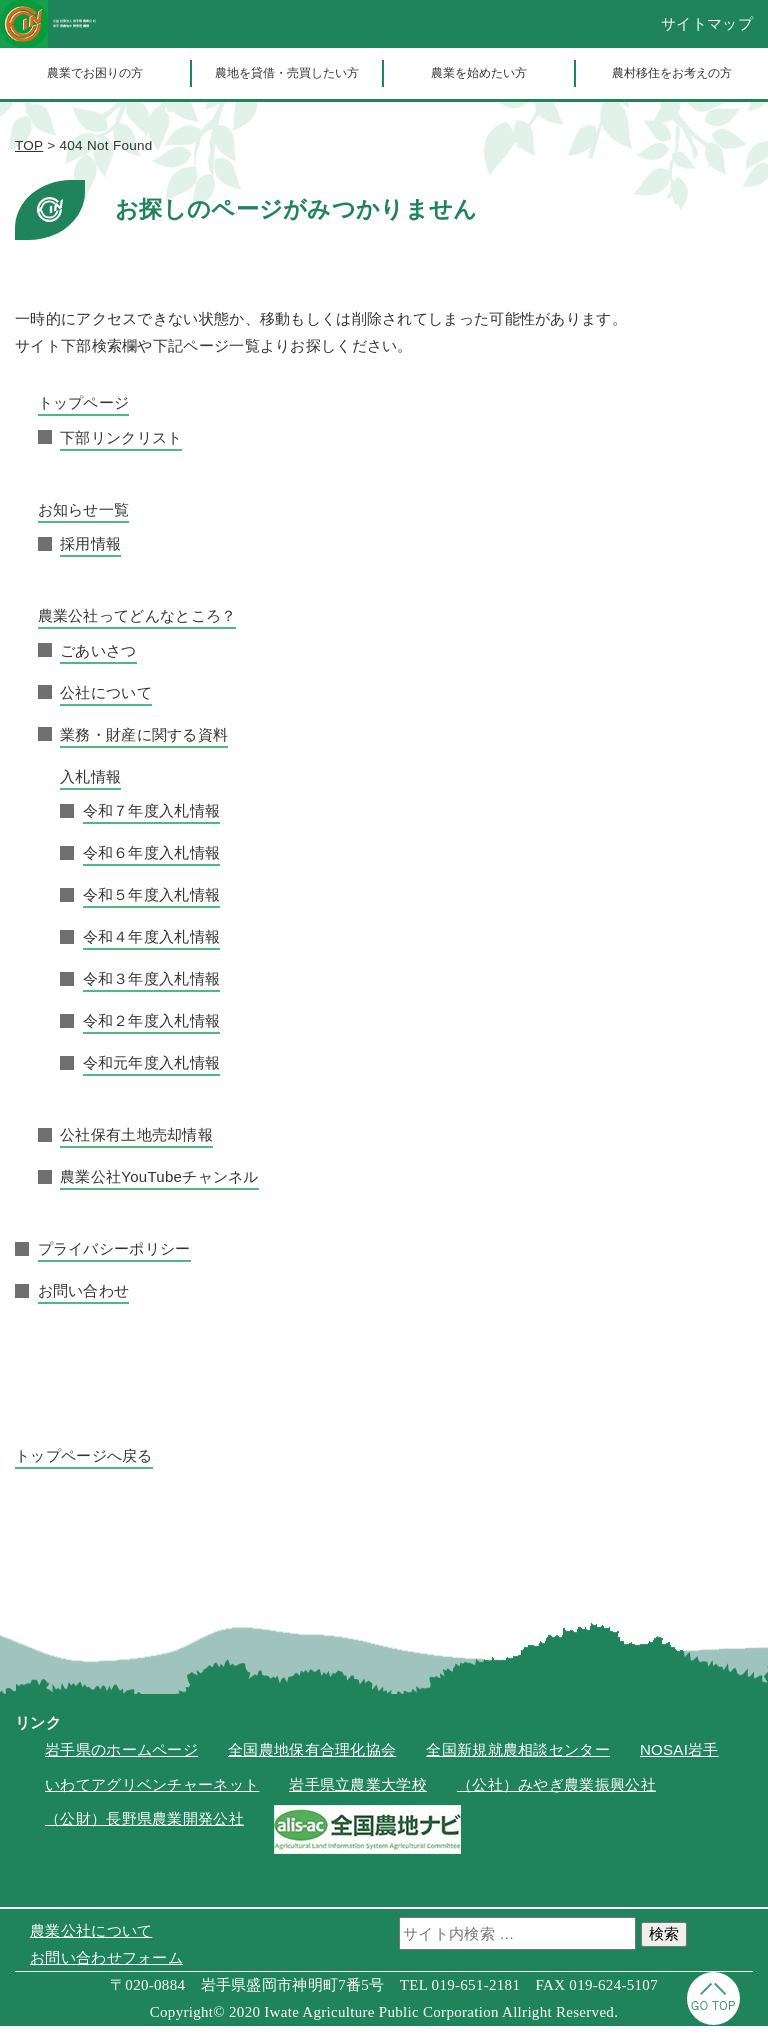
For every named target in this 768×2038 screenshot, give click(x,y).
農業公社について (91, 1942)
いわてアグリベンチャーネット (152, 1796)
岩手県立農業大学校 (358, 1796)
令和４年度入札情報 (152, 948)
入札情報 (90, 788)
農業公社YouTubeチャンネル (159, 1188)
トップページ (84, 414)
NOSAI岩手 (679, 1761)
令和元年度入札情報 (152, 1074)
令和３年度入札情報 (152, 990)
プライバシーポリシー (114, 1260)
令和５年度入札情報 (152, 906)
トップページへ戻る (84, 1467)
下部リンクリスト (121, 449)
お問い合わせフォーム (106, 1969)
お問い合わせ (84, 1302)
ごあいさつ (98, 662)
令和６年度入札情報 (152, 864)
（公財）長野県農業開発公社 (144, 1830)
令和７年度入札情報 (152, 822)
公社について (106, 704)
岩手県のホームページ (121, 1761)
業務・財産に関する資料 (144, 746)
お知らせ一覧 (84, 521)
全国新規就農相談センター (518, 1761)
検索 (664, 1945)
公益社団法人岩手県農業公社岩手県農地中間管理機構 (164, 30)
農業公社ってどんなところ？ (137, 627)
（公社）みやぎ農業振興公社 (556, 1796)
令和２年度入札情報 (152, 1032)
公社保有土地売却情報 (136, 1146)
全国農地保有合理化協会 (312, 1761)
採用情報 (90, 555)
